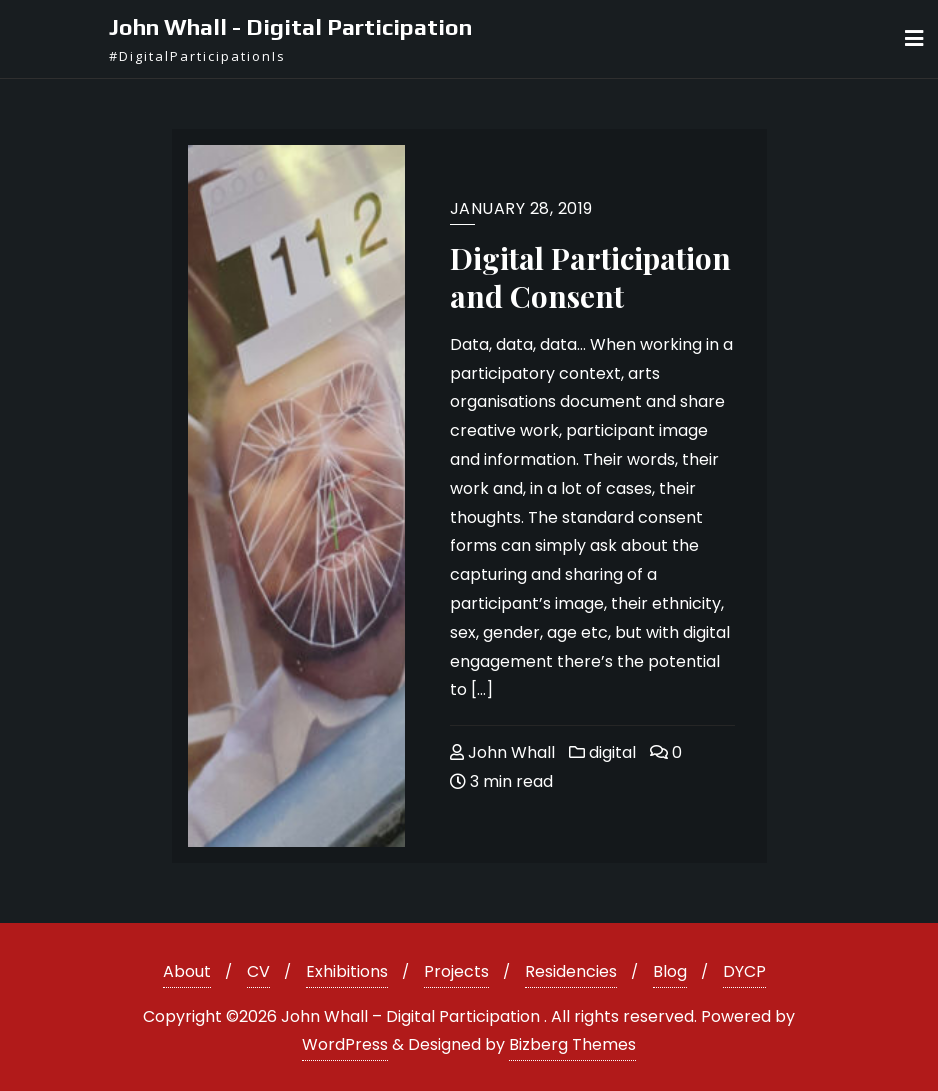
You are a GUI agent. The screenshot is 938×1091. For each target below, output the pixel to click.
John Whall (502, 752)
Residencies (571, 971)
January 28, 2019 (521, 208)
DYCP (744, 971)
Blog (670, 971)
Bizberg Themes (572, 1044)
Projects (456, 971)
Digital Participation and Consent (590, 277)
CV (258, 971)
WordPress (345, 1044)
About (187, 971)
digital (602, 752)
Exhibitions (347, 971)
